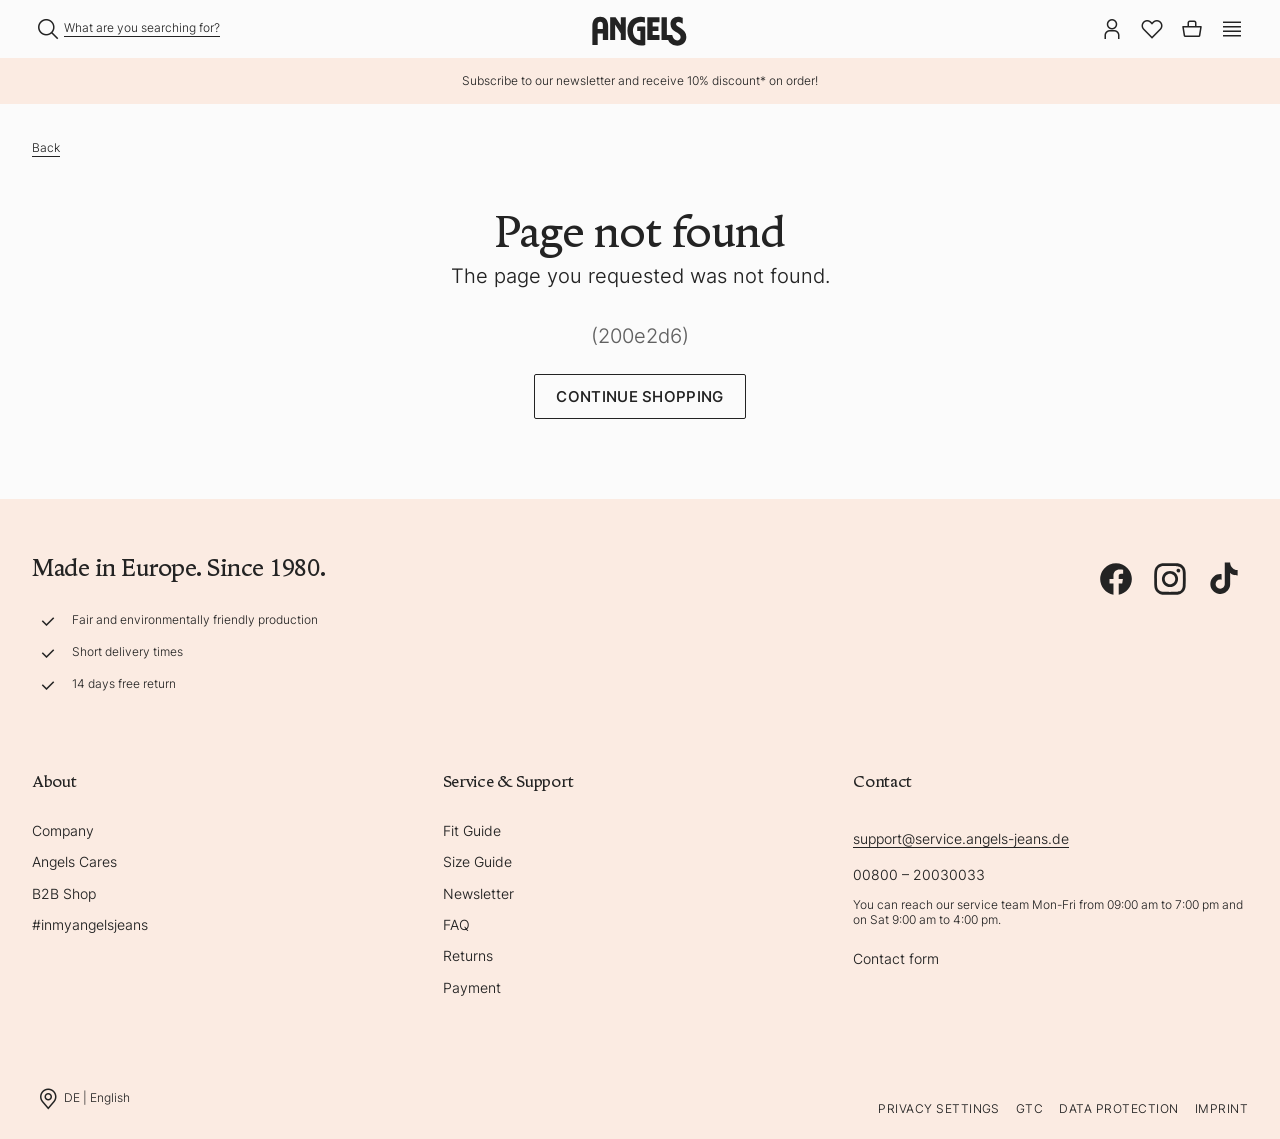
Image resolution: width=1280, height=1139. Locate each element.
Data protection (1118, 1108)
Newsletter (478, 893)
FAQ (456, 924)
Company (63, 830)
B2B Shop (64, 893)
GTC (1029, 1108)
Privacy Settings (939, 1108)
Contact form (896, 958)
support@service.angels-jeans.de (961, 838)
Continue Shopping (639, 396)
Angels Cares (74, 861)
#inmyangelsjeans (90, 924)
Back (46, 147)
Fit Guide (472, 830)
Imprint (1221, 1108)
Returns (468, 955)
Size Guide (477, 861)
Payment (472, 987)
